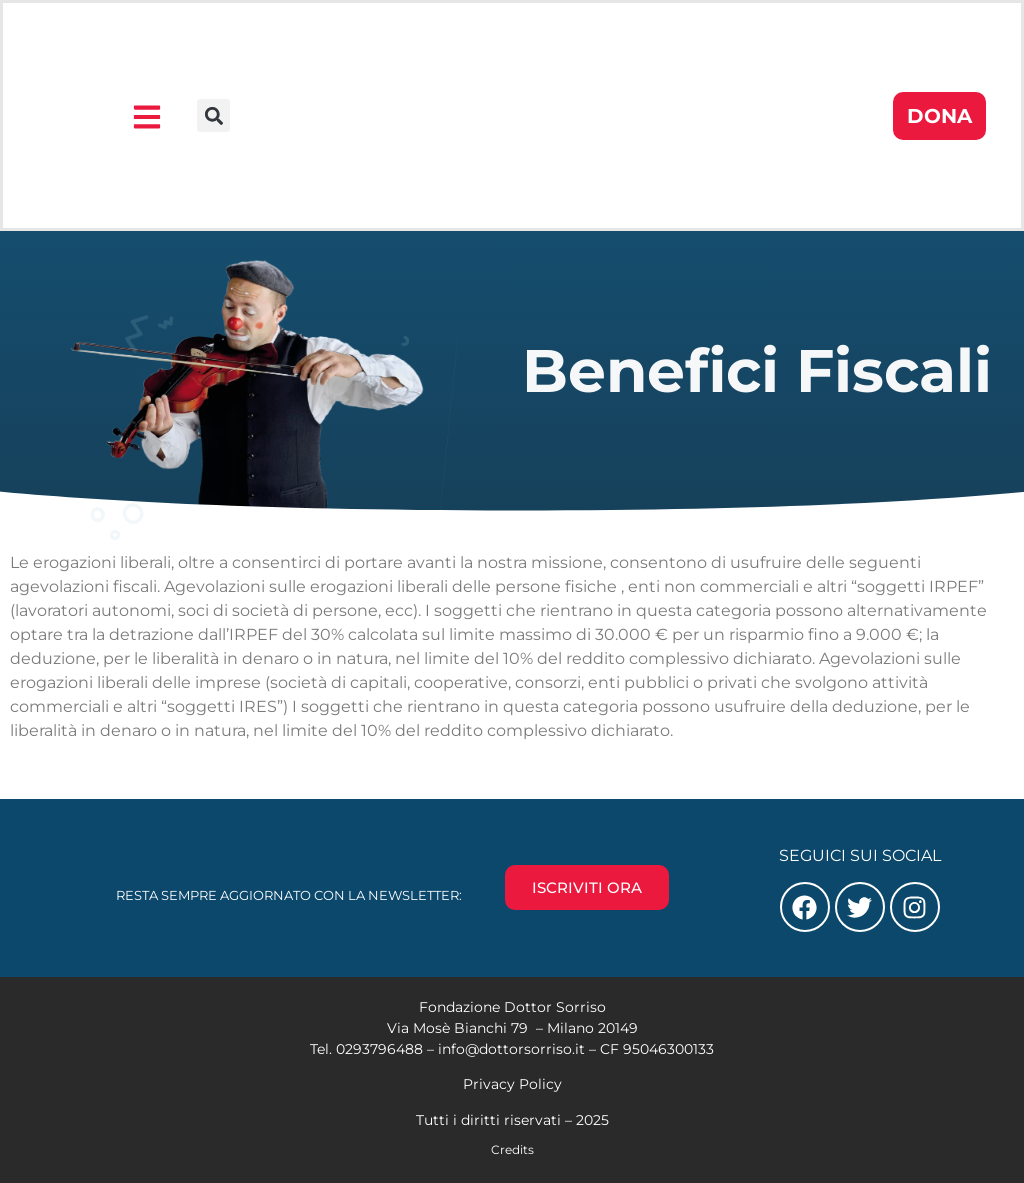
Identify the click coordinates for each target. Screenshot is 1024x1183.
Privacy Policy (512, 1084)
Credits (512, 1149)
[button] (213, 115)
